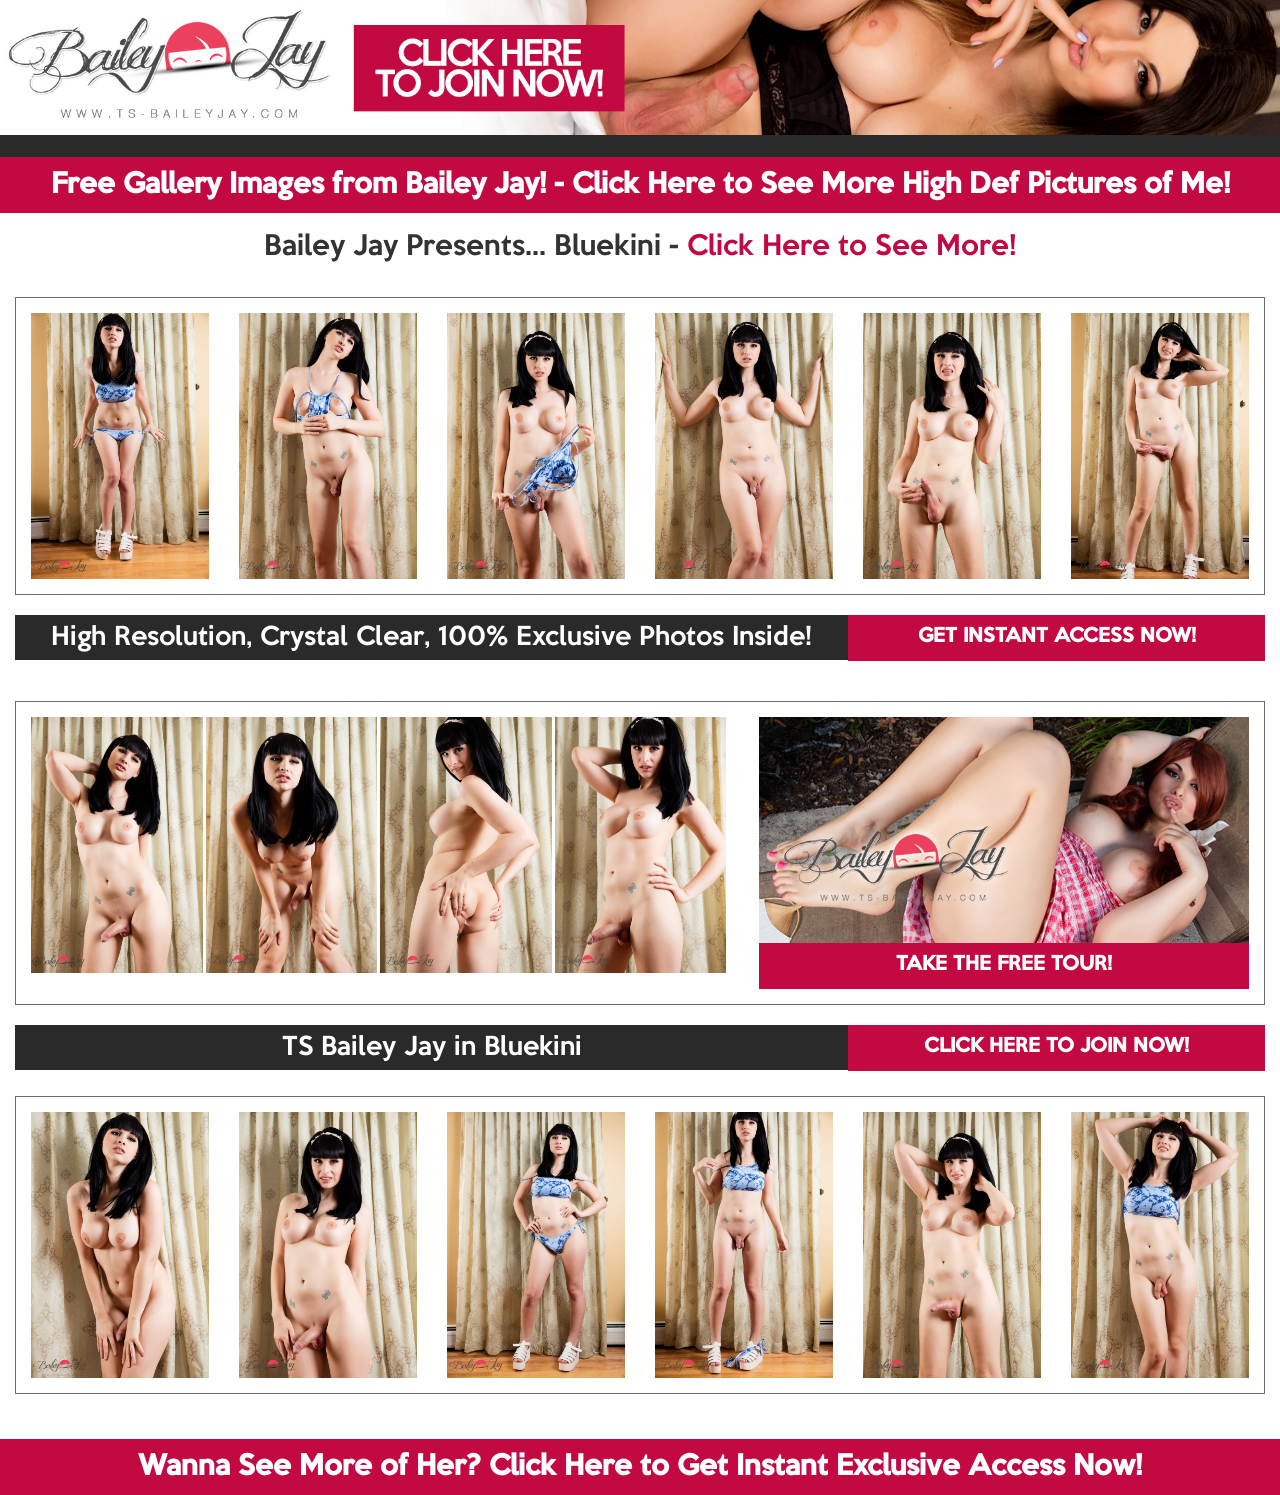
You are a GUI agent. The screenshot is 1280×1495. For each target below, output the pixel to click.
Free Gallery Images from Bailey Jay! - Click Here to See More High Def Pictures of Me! (640, 185)
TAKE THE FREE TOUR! (1004, 965)
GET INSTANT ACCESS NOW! (1057, 637)
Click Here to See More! (851, 247)
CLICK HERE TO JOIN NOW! (1056, 1047)
